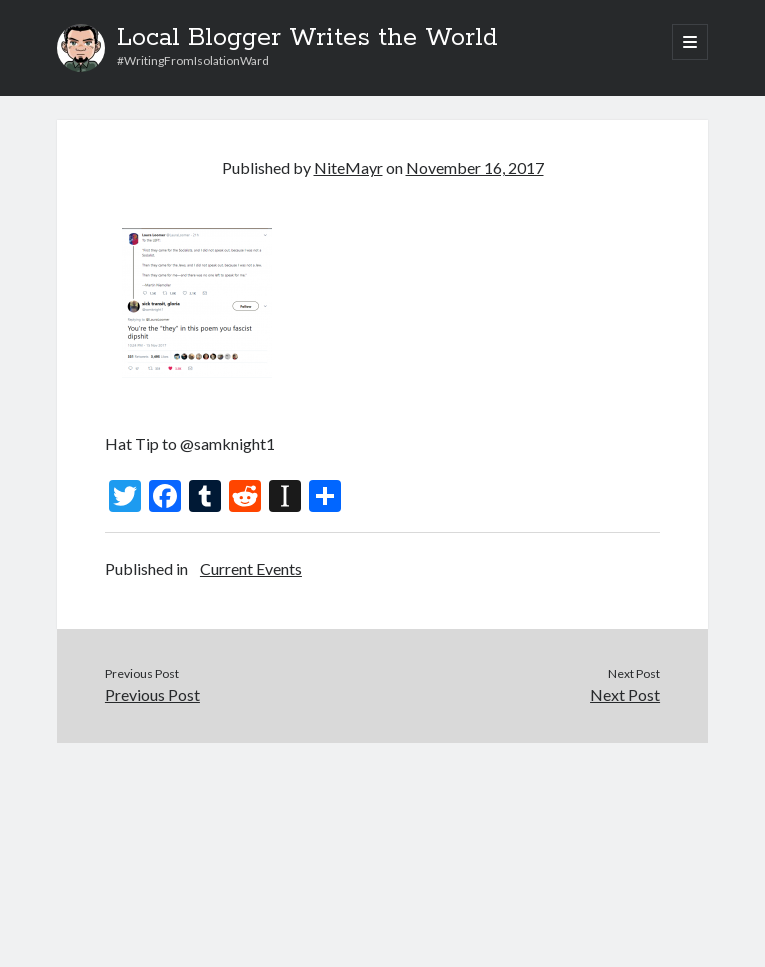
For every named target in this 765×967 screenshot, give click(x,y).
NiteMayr (348, 167)
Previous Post (152, 694)
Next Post (625, 694)
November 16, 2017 (475, 167)
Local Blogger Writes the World (307, 38)
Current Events (251, 568)
